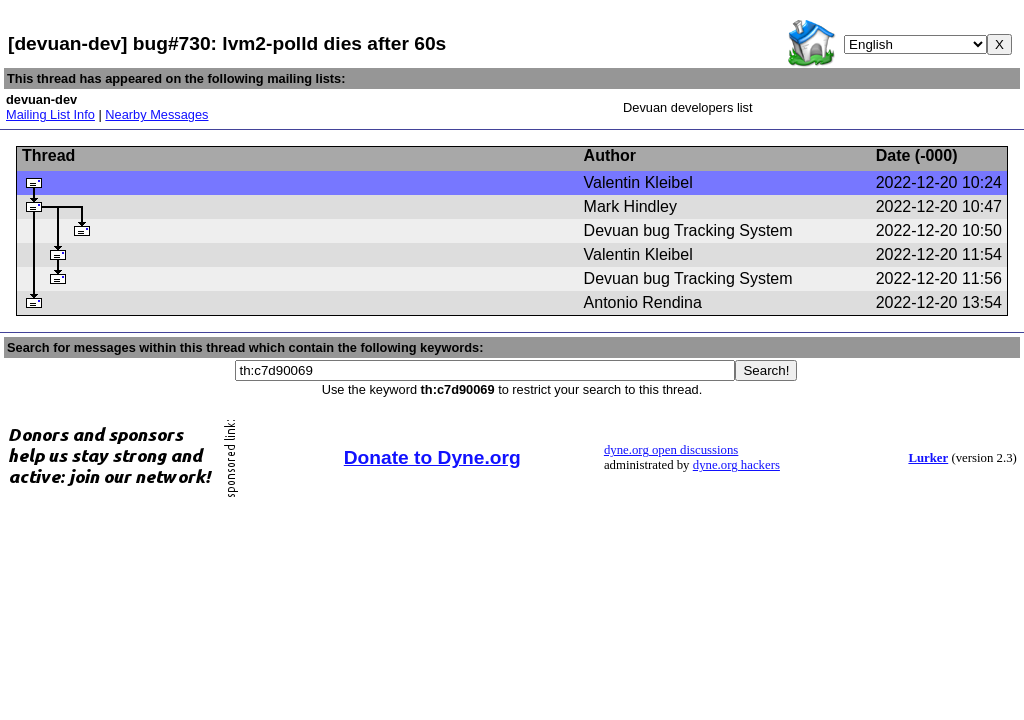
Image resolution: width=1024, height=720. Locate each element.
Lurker (928, 458)
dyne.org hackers (736, 465)
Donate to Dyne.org (432, 457)
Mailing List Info (50, 114)
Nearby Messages (156, 114)
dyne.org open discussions (671, 450)
